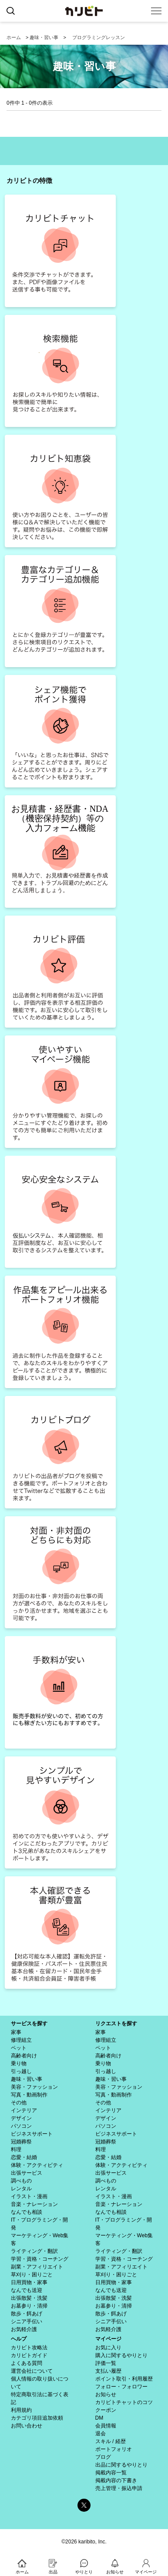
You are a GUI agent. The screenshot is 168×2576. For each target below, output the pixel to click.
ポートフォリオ (113, 2449)
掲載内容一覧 (111, 2473)
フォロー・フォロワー (121, 2387)
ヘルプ (19, 2339)
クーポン (105, 2410)
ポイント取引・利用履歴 (124, 2379)
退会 (100, 2434)
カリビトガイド (29, 2355)
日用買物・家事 (29, 2282)
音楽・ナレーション (34, 2204)
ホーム (14, 37)
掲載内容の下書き (116, 2480)
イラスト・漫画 (29, 2196)
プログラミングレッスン (98, 37)
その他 (19, 2103)
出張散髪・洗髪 (29, 2298)
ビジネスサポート (32, 2134)
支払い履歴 (108, 2371)
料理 (16, 2149)
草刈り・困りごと (32, 2275)
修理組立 (21, 2040)
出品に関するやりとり (121, 2465)
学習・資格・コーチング (39, 2259)
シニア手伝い (26, 2321)
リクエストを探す (116, 2023)
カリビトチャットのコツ (124, 2402)
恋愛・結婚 (24, 2157)
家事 (16, 2032)
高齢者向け (24, 2056)
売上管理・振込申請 (118, 2488)
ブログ (103, 2457)
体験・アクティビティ (37, 2165)
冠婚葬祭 (21, 2142)
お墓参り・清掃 (29, 2306)
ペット (19, 2048)
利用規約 (21, 2410)
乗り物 (19, 2063)
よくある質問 (26, 2363)
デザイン (21, 2118)
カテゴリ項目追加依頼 (37, 2418)
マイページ (108, 2339)
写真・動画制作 (29, 2095)
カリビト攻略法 (29, 2348)
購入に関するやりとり (121, 2355)
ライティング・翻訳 (34, 2251)
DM (99, 2418)
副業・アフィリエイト (37, 2267)
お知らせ (105, 2394)
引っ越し (21, 2071)
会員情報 (105, 2426)
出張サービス (26, 2173)
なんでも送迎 (26, 2290)
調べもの (21, 2181)
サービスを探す (29, 2023)
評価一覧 (105, 2363)
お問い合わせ (26, 2426)
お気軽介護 (24, 2329)
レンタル (21, 2189)
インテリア (24, 2110)
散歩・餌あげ (26, 2314)
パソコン (21, 2126)
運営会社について (32, 2371)
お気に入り (108, 2348)
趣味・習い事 (44, 37)
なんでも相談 (26, 2212)
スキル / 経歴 (110, 2441)
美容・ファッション (34, 2087)
